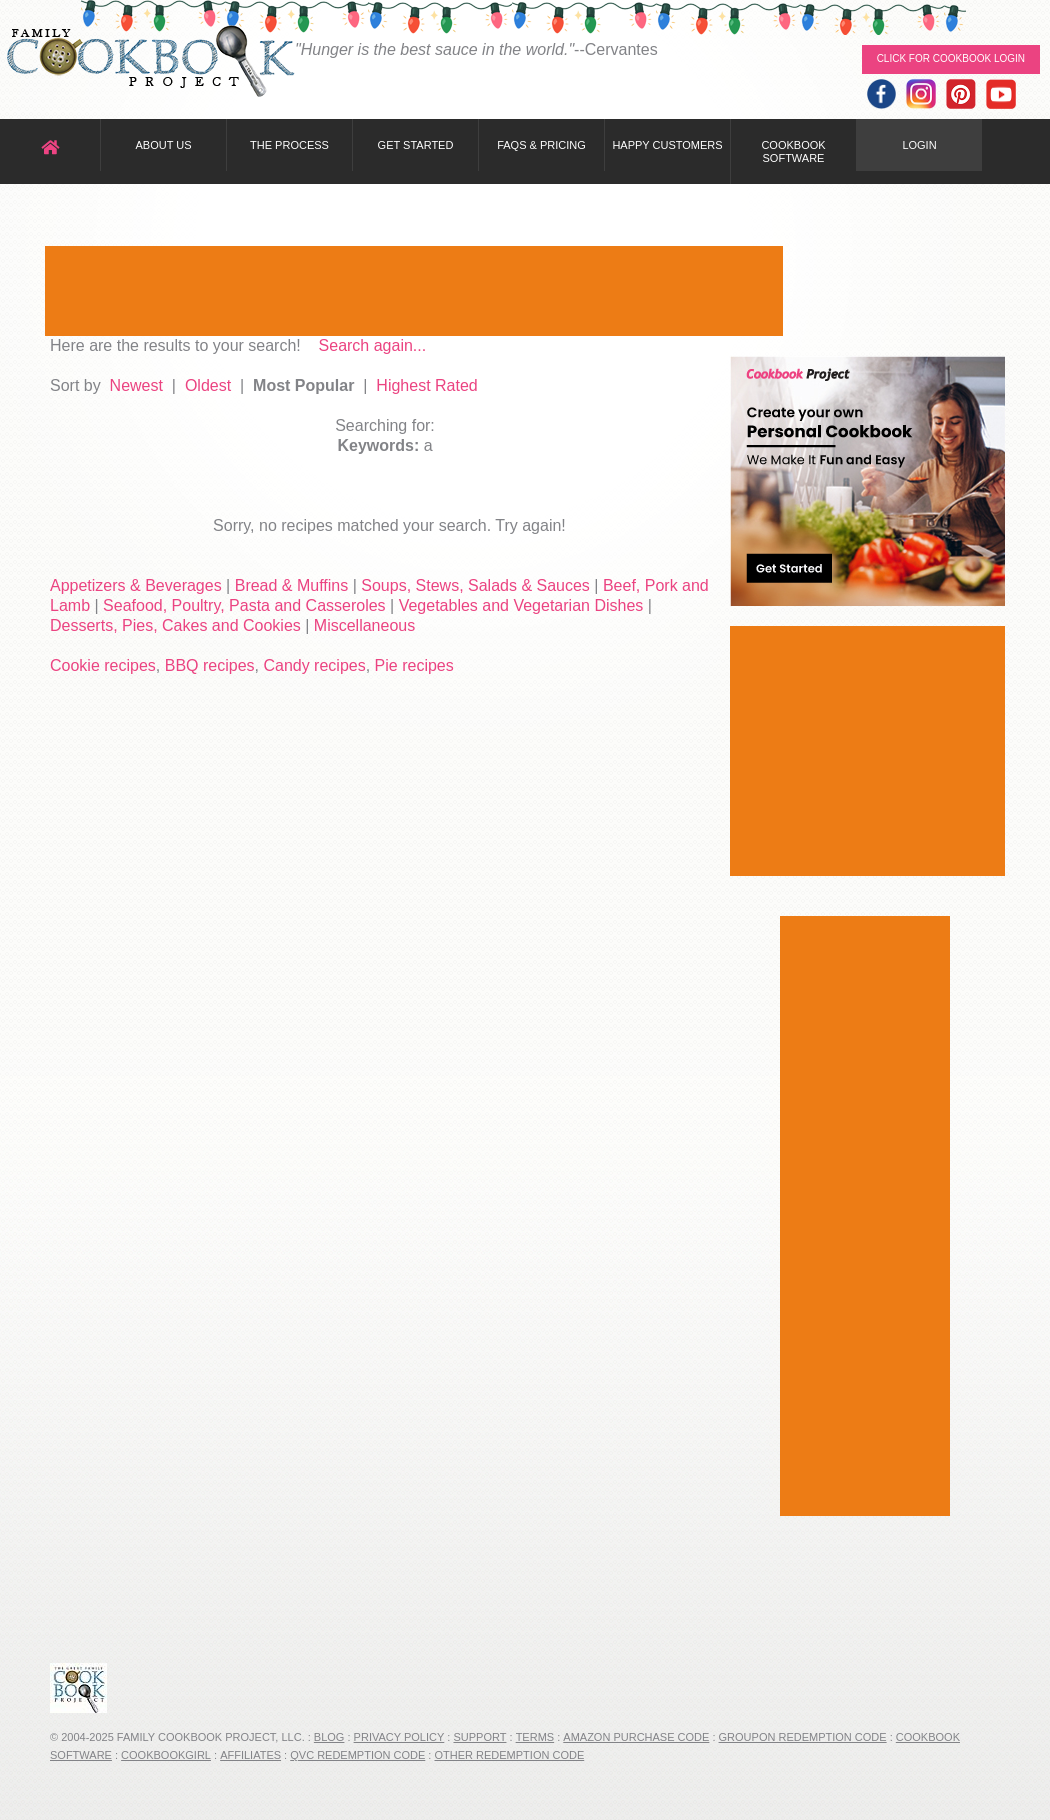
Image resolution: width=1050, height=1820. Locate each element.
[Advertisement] (414, 291)
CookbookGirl (166, 1755)
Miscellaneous (364, 625)
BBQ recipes (210, 665)
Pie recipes (414, 665)
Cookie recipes (103, 665)
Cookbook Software (793, 151)
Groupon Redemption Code (803, 1737)
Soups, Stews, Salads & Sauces (475, 585)
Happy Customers (667, 145)
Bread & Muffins (292, 585)
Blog (329, 1737)
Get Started (416, 145)
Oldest (208, 385)
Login (919, 145)
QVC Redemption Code (357, 1755)
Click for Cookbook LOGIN (951, 58)
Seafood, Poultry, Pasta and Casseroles (244, 605)
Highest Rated (426, 385)
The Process (289, 145)
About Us (163, 145)
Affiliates (250, 1755)
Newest (136, 385)
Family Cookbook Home (150, 62)
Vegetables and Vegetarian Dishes (521, 605)
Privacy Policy (399, 1737)
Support (479, 1737)
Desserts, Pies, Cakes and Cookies (175, 625)
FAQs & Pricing (541, 145)
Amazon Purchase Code (636, 1737)
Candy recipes (314, 665)
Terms (535, 1737)
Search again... (373, 345)
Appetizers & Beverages (136, 585)
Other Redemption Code (509, 1755)
